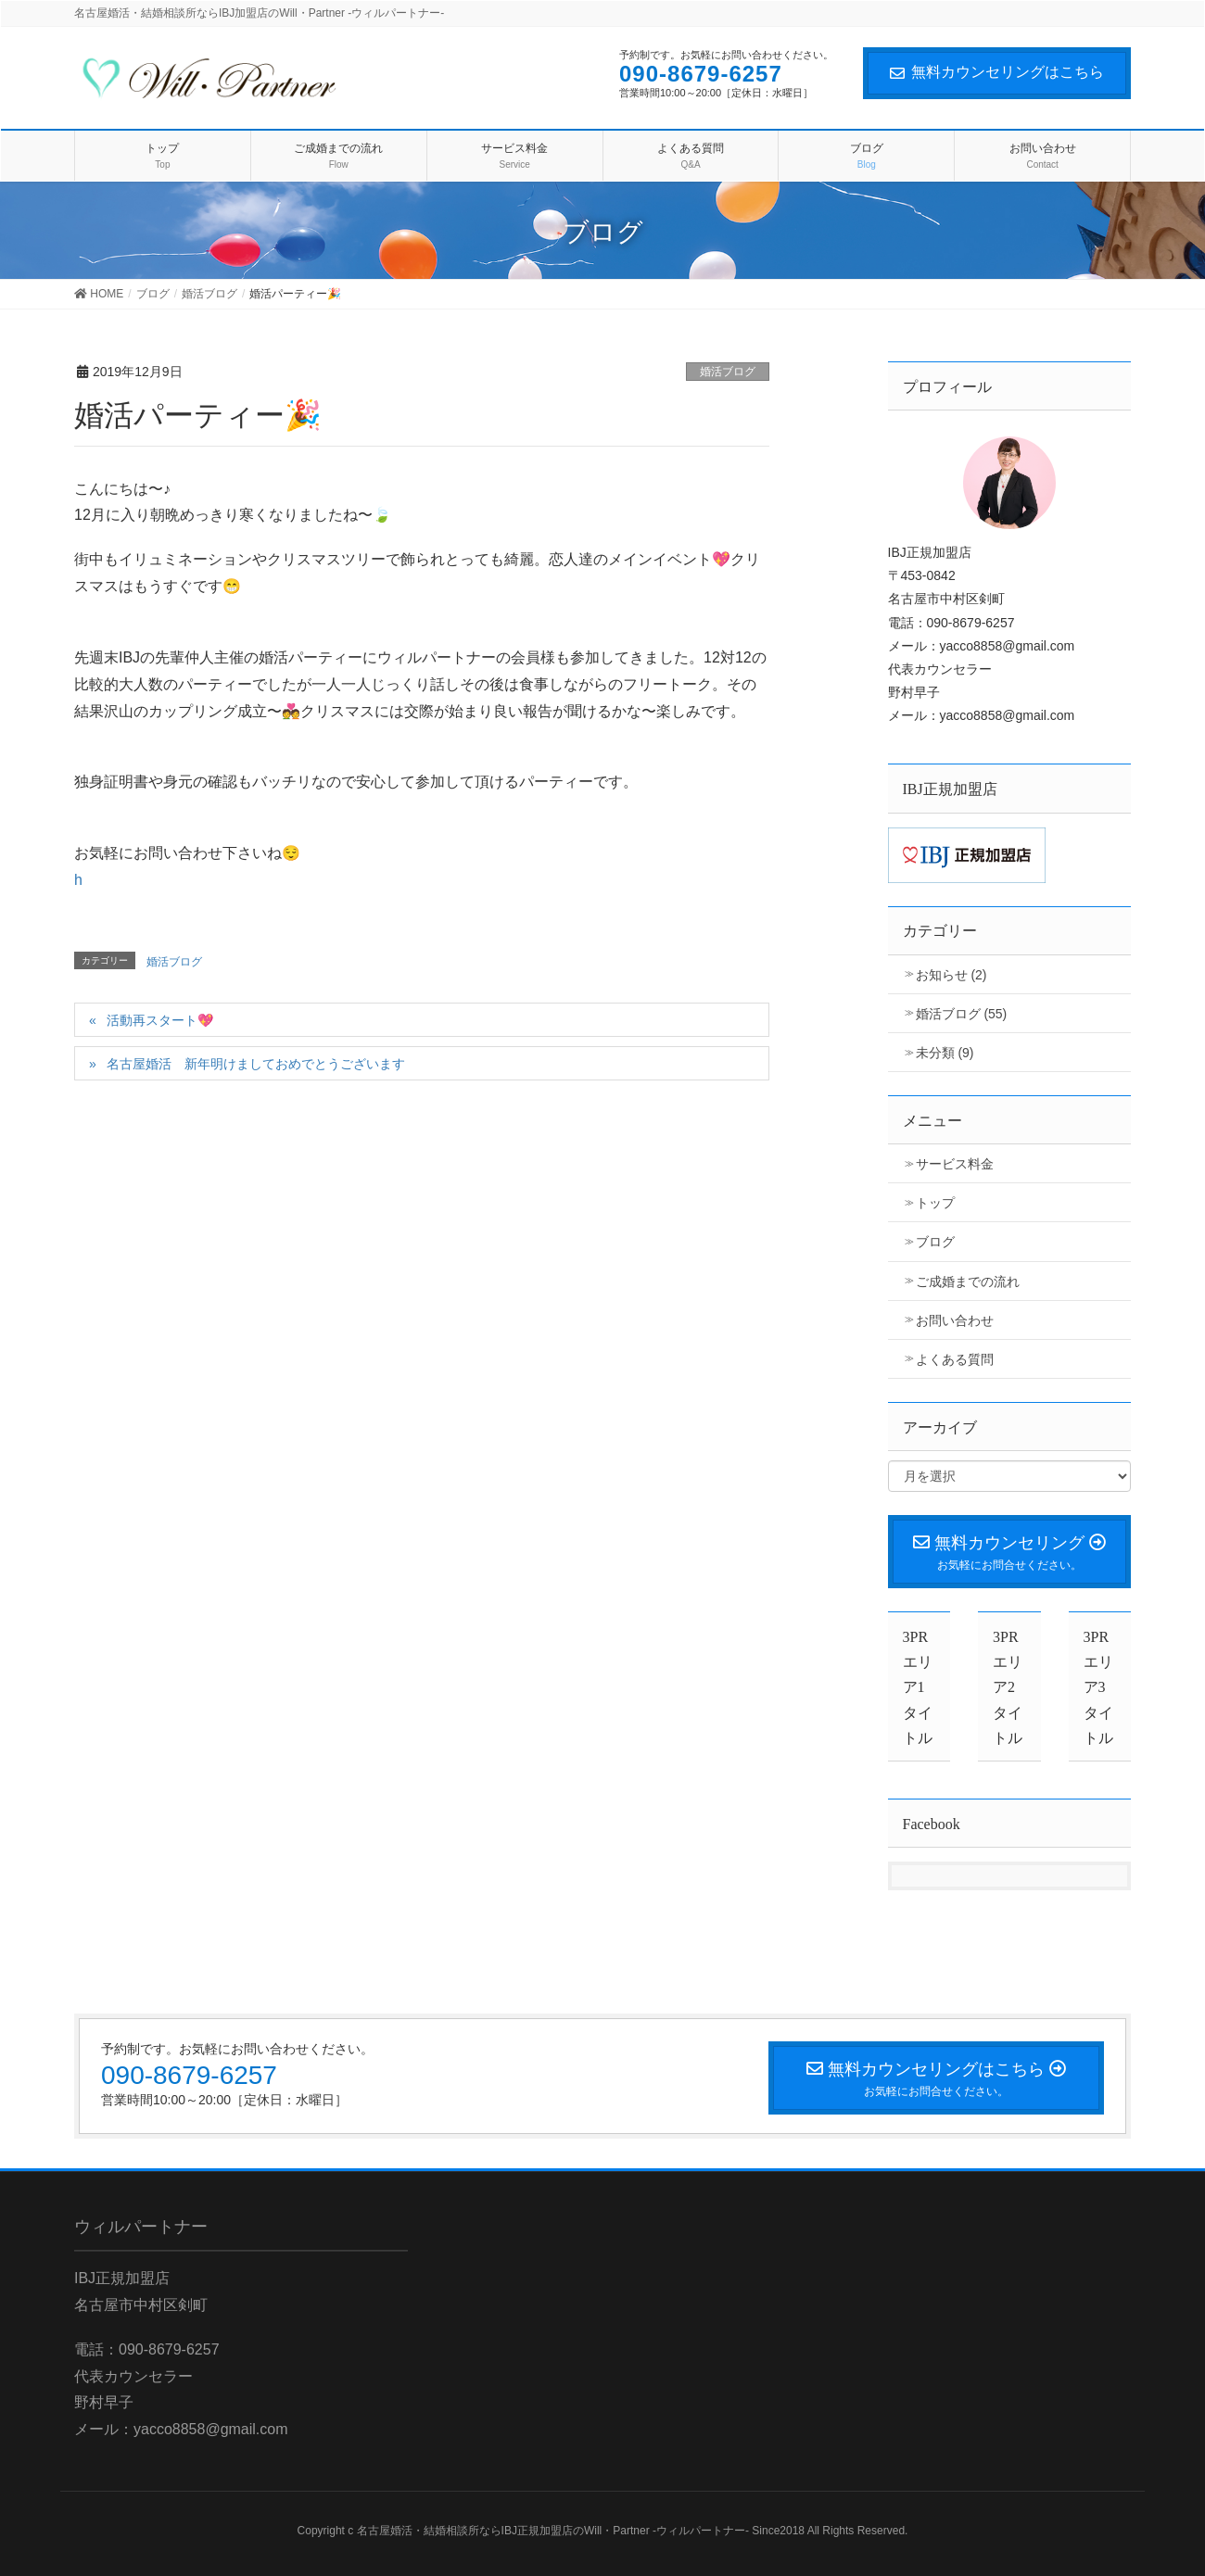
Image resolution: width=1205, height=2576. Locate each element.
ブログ (935, 1241)
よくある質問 (955, 1359)
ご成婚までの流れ (968, 1281)
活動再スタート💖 (160, 1020)
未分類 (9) (945, 1052)
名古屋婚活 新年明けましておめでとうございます (256, 1063)
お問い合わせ (955, 1320)
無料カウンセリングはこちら (997, 72)
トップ (935, 1202)
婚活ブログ (727, 371)
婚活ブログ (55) (962, 1013)
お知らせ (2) (951, 974)
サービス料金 (955, 1163)
